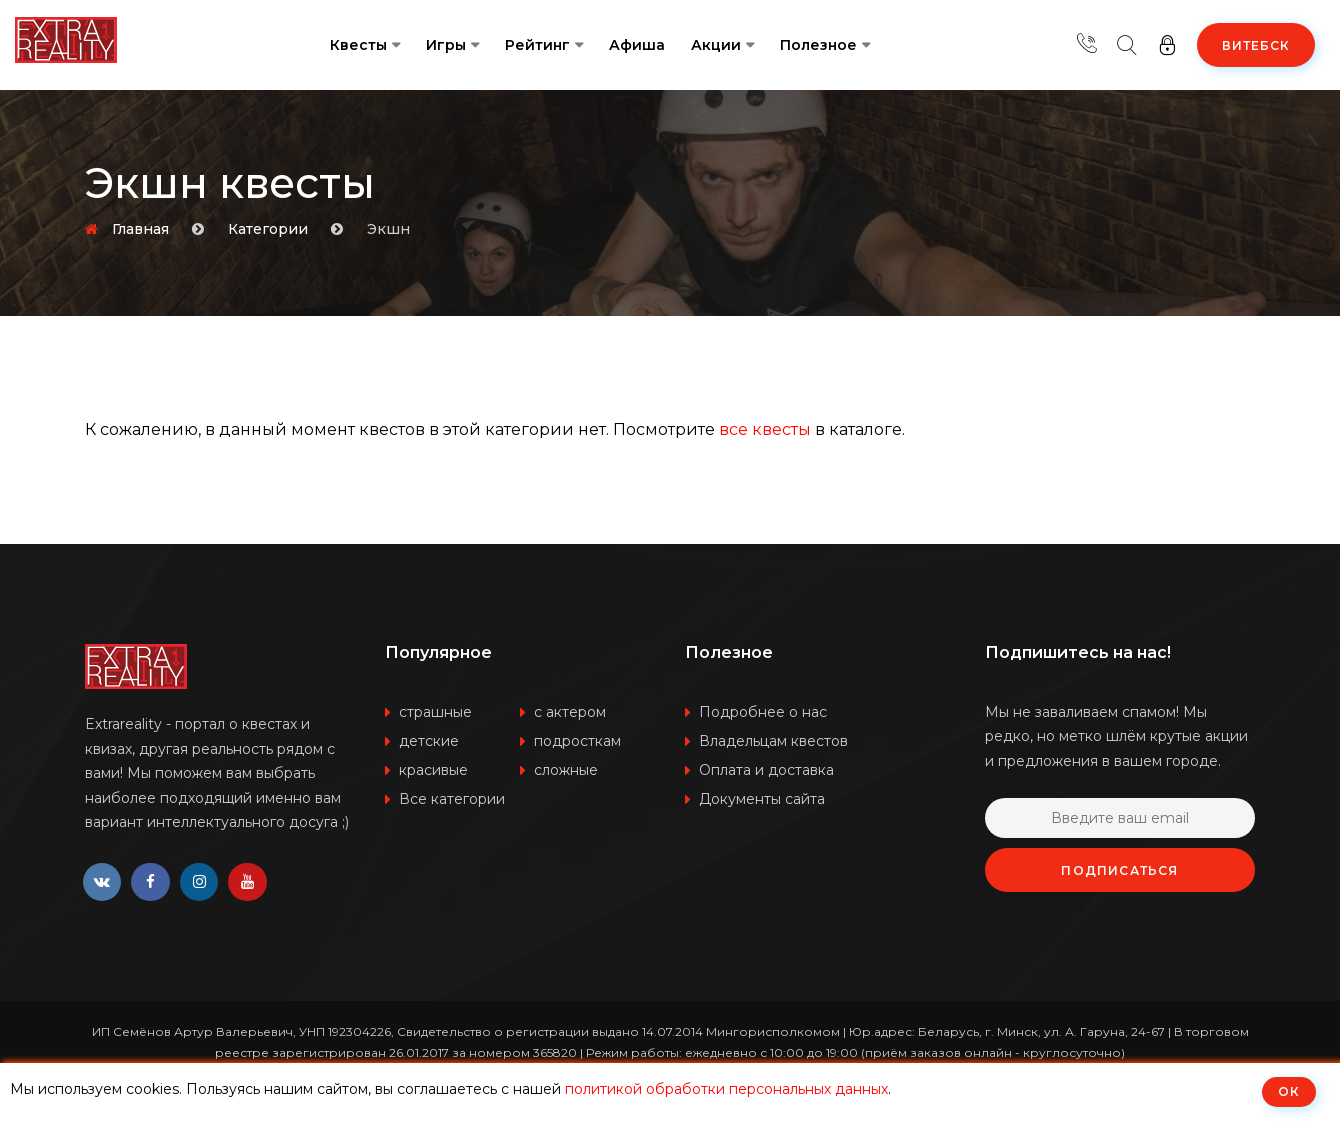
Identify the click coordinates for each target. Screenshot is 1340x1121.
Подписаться (1119, 870)
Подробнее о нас (763, 712)
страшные (435, 712)
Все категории (452, 799)
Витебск (1256, 45)
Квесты (358, 45)
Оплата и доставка (766, 770)
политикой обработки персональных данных (726, 1089)
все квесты (765, 429)
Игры (446, 45)
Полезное (818, 45)
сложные (566, 770)
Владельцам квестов (773, 741)
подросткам (577, 741)
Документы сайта (762, 799)
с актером (570, 712)
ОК (1289, 1091)
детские (429, 741)
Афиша (637, 45)
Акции (716, 45)
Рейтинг (537, 45)
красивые (433, 770)
